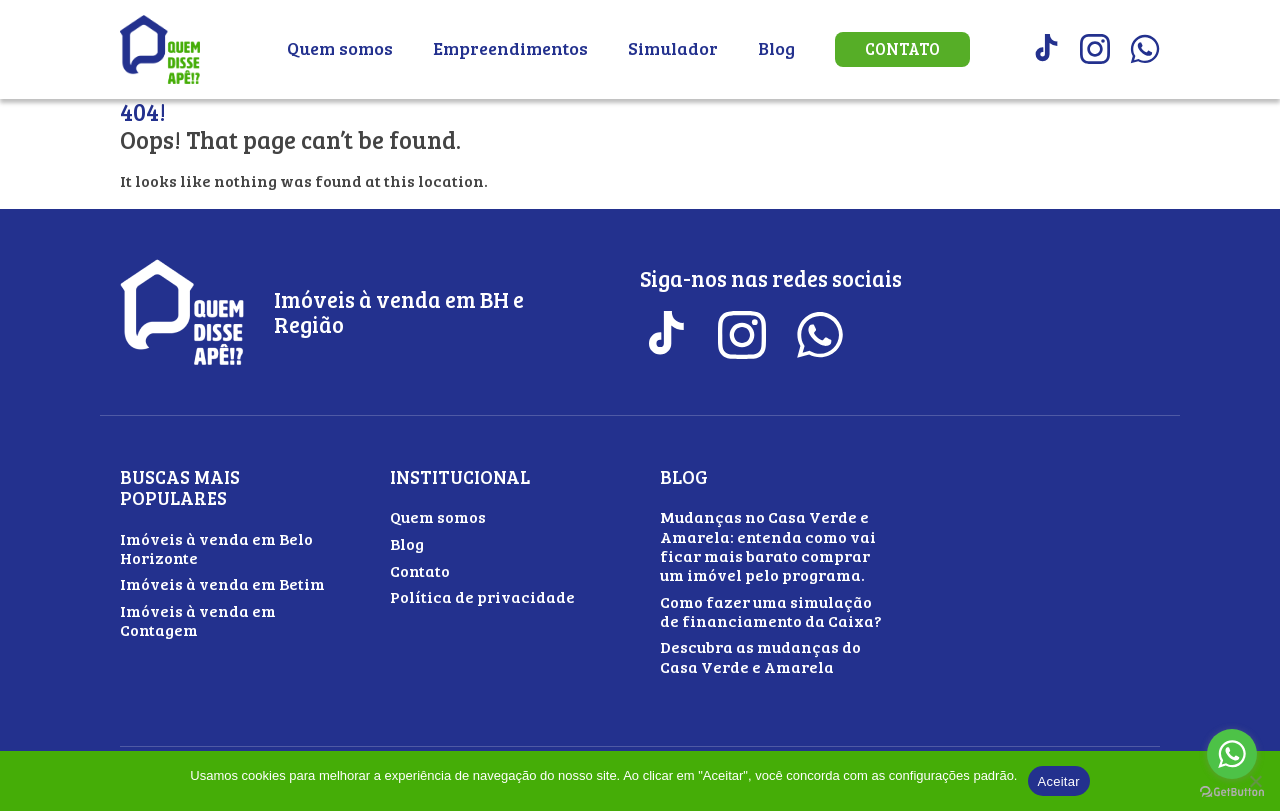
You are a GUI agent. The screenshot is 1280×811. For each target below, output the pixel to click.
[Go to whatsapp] (1232, 754)
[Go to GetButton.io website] (1232, 791)
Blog (776, 48)
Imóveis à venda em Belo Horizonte (216, 548)
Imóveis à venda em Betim (222, 583)
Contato (902, 49)
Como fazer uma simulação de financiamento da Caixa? (771, 611)
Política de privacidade (482, 596)
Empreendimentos (510, 48)
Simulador (673, 48)
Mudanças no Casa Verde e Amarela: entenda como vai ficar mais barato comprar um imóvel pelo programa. (768, 545)
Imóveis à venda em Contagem (198, 620)
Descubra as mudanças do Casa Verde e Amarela (760, 656)
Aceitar (1059, 781)
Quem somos (340, 48)
